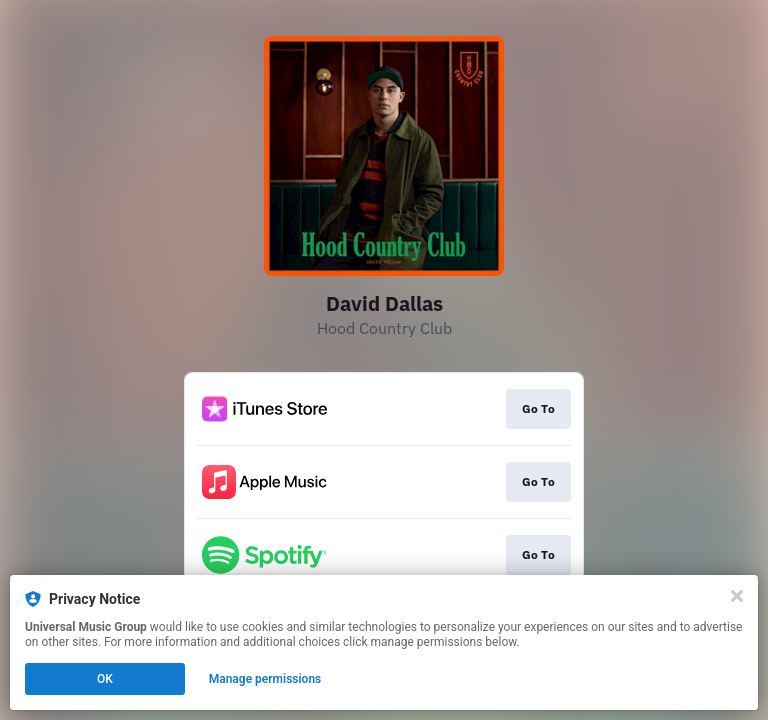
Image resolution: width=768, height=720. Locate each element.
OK (105, 679)
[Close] (737, 596)
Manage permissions (265, 679)
